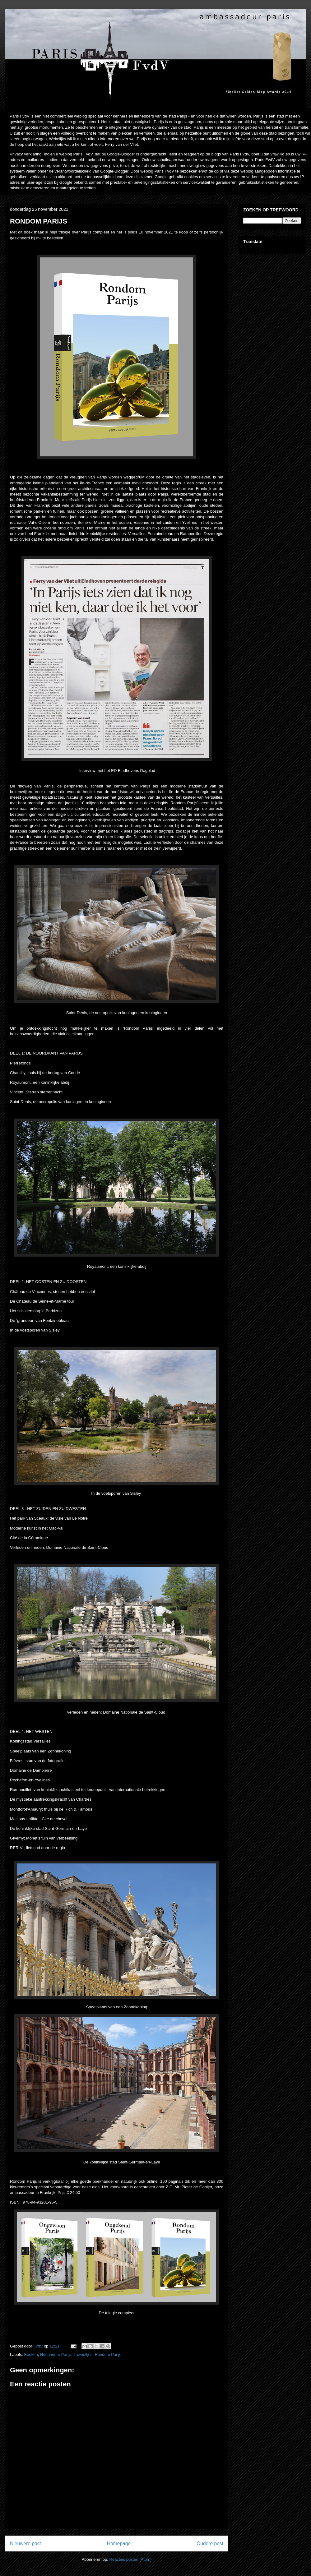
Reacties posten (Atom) (130, 2559)
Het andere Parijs (55, 2354)
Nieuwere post (25, 2543)
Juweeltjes (83, 2354)
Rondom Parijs (108, 2354)
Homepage (119, 2543)
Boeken (31, 2354)
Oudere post (210, 2543)
